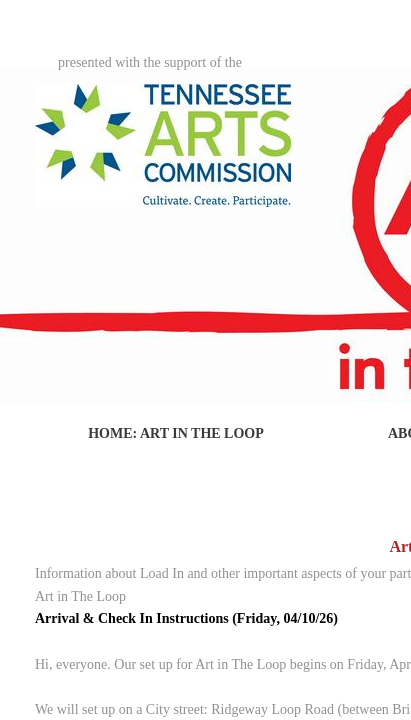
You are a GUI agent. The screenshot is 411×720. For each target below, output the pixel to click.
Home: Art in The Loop (176, 433)
